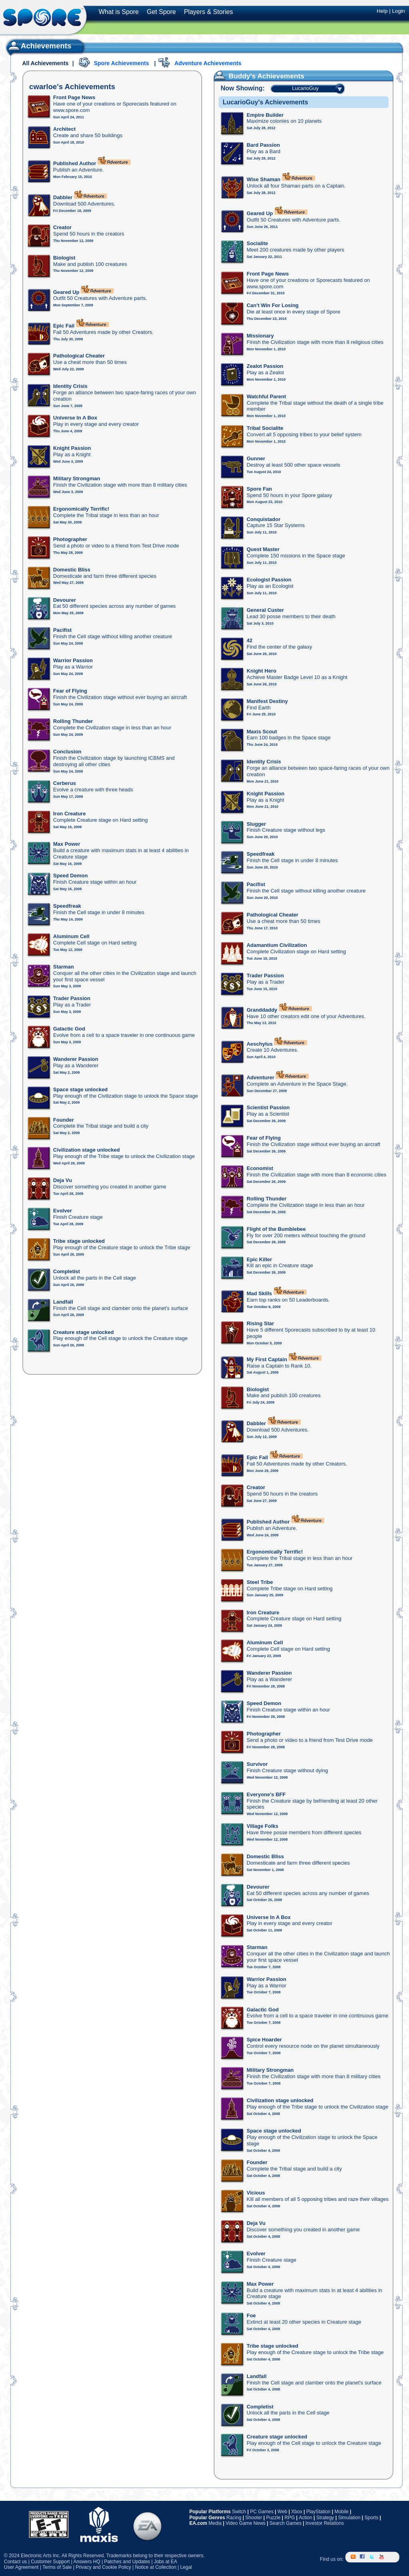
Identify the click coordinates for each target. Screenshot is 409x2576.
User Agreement (21, 2567)
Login (398, 11)
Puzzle (273, 2517)
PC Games (262, 2511)
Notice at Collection (155, 2567)
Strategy (325, 2517)
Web (282, 2511)
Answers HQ (86, 2561)
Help (382, 11)
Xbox (296, 2511)
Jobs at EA (165, 2561)
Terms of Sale (56, 2567)
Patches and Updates (127, 2561)
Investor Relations (325, 2523)
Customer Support (50, 2561)
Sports (371, 2517)
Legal (186, 2567)
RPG (289, 2517)
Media (215, 2523)
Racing (233, 2517)
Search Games (286, 2523)
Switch (239, 2511)
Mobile (341, 2511)
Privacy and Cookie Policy (103, 2567)
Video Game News (246, 2523)
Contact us (15, 2561)
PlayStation (318, 2511)
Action (305, 2517)
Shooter (253, 2517)
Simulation (349, 2517)
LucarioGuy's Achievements (265, 102)
